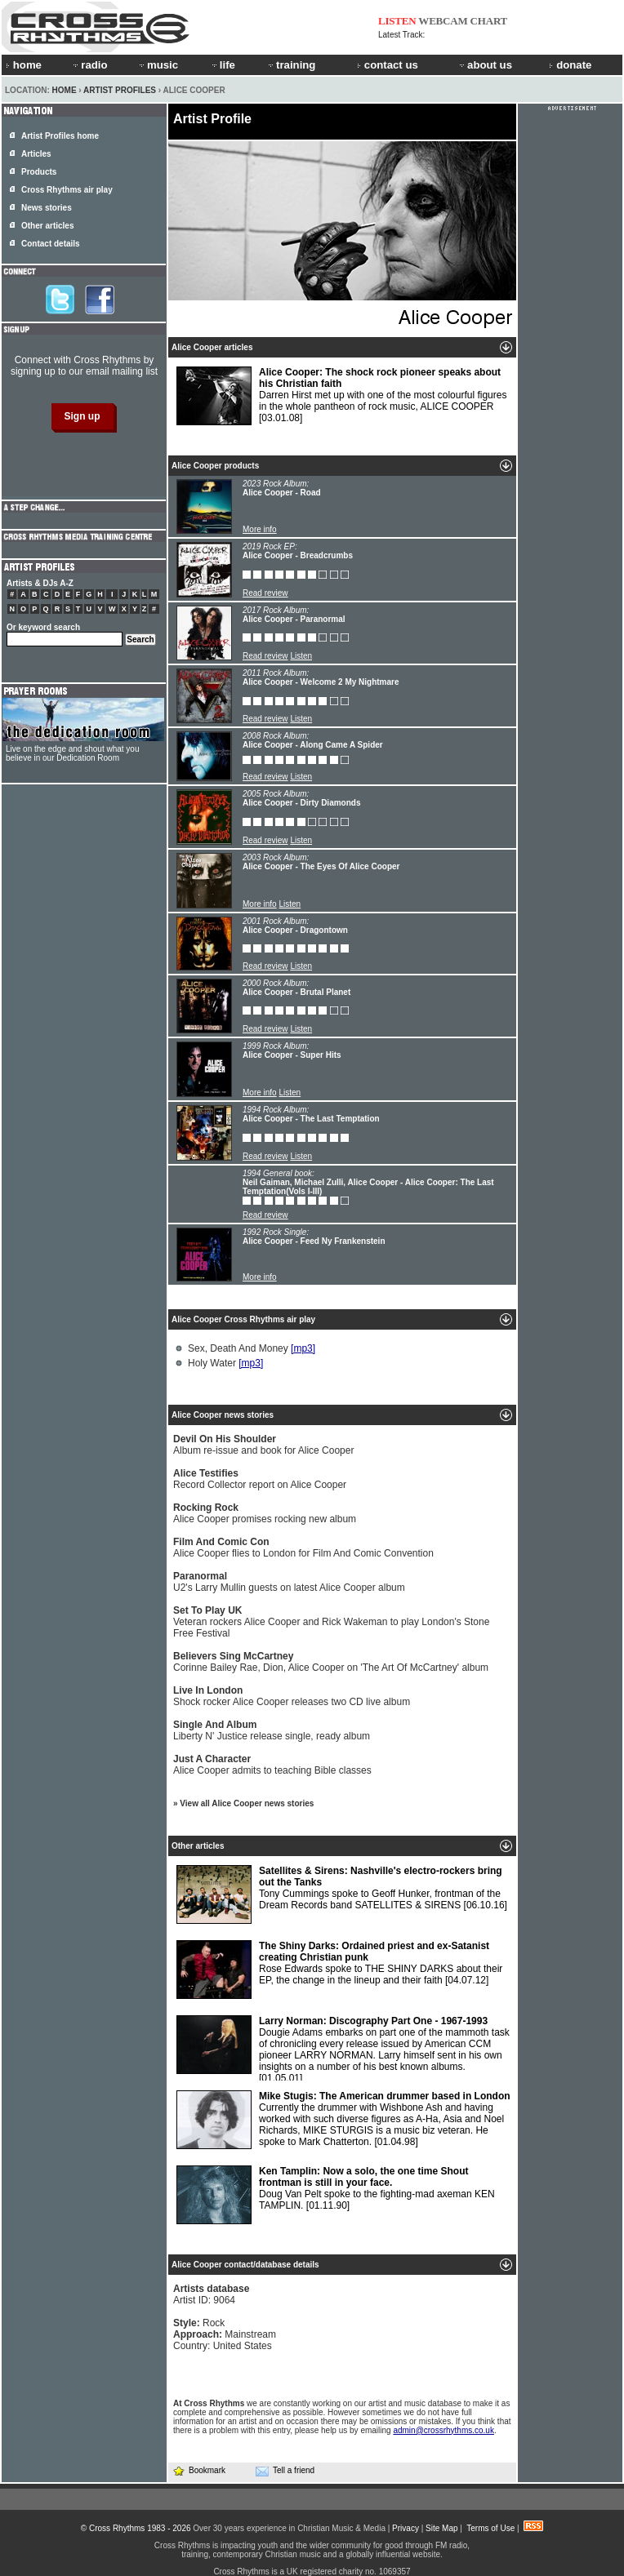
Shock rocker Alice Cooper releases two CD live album (291, 1696)
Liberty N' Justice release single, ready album (271, 1730)
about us (484, 65)
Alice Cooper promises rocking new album (264, 1513)
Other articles (47, 225)
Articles (36, 153)
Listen (301, 655)
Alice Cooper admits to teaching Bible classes (272, 1764)
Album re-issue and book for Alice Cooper (263, 1444)
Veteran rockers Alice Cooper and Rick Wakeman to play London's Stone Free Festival (331, 1622)
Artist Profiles (119, 90)
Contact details (50, 243)
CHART (489, 21)
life (222, 65)
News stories (46, 207)
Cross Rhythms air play (67, 189)
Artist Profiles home (60, 135)
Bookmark (198, 2470)
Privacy (405, 2528)
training (290, 65)
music (157, 65)
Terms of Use (490, 2528)
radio (89, 65)
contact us (387, 65)
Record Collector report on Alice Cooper (259, 1479)
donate (570, 65)
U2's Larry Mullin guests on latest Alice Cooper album (289, 1581)
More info (260, 529)
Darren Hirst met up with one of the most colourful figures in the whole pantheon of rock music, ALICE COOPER (341, 395)
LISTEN (397, 21)
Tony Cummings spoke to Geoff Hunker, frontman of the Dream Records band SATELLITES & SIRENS (341, 1894)
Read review (265, 592)
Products (38, 171)
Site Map (441, 2528)
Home (64, 90)
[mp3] (303, 1348)
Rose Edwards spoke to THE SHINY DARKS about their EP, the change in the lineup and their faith (339, 1969)
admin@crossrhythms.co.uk (443, 2430)
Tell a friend (285, 2470)
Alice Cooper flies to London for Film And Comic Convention (303, 1547)
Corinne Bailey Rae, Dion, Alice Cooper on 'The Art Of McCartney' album (330, 1661)
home (24, 65)
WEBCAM (442, 21)
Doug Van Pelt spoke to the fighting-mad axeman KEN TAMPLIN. (335, 2194)
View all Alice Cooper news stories (247, 1803)
